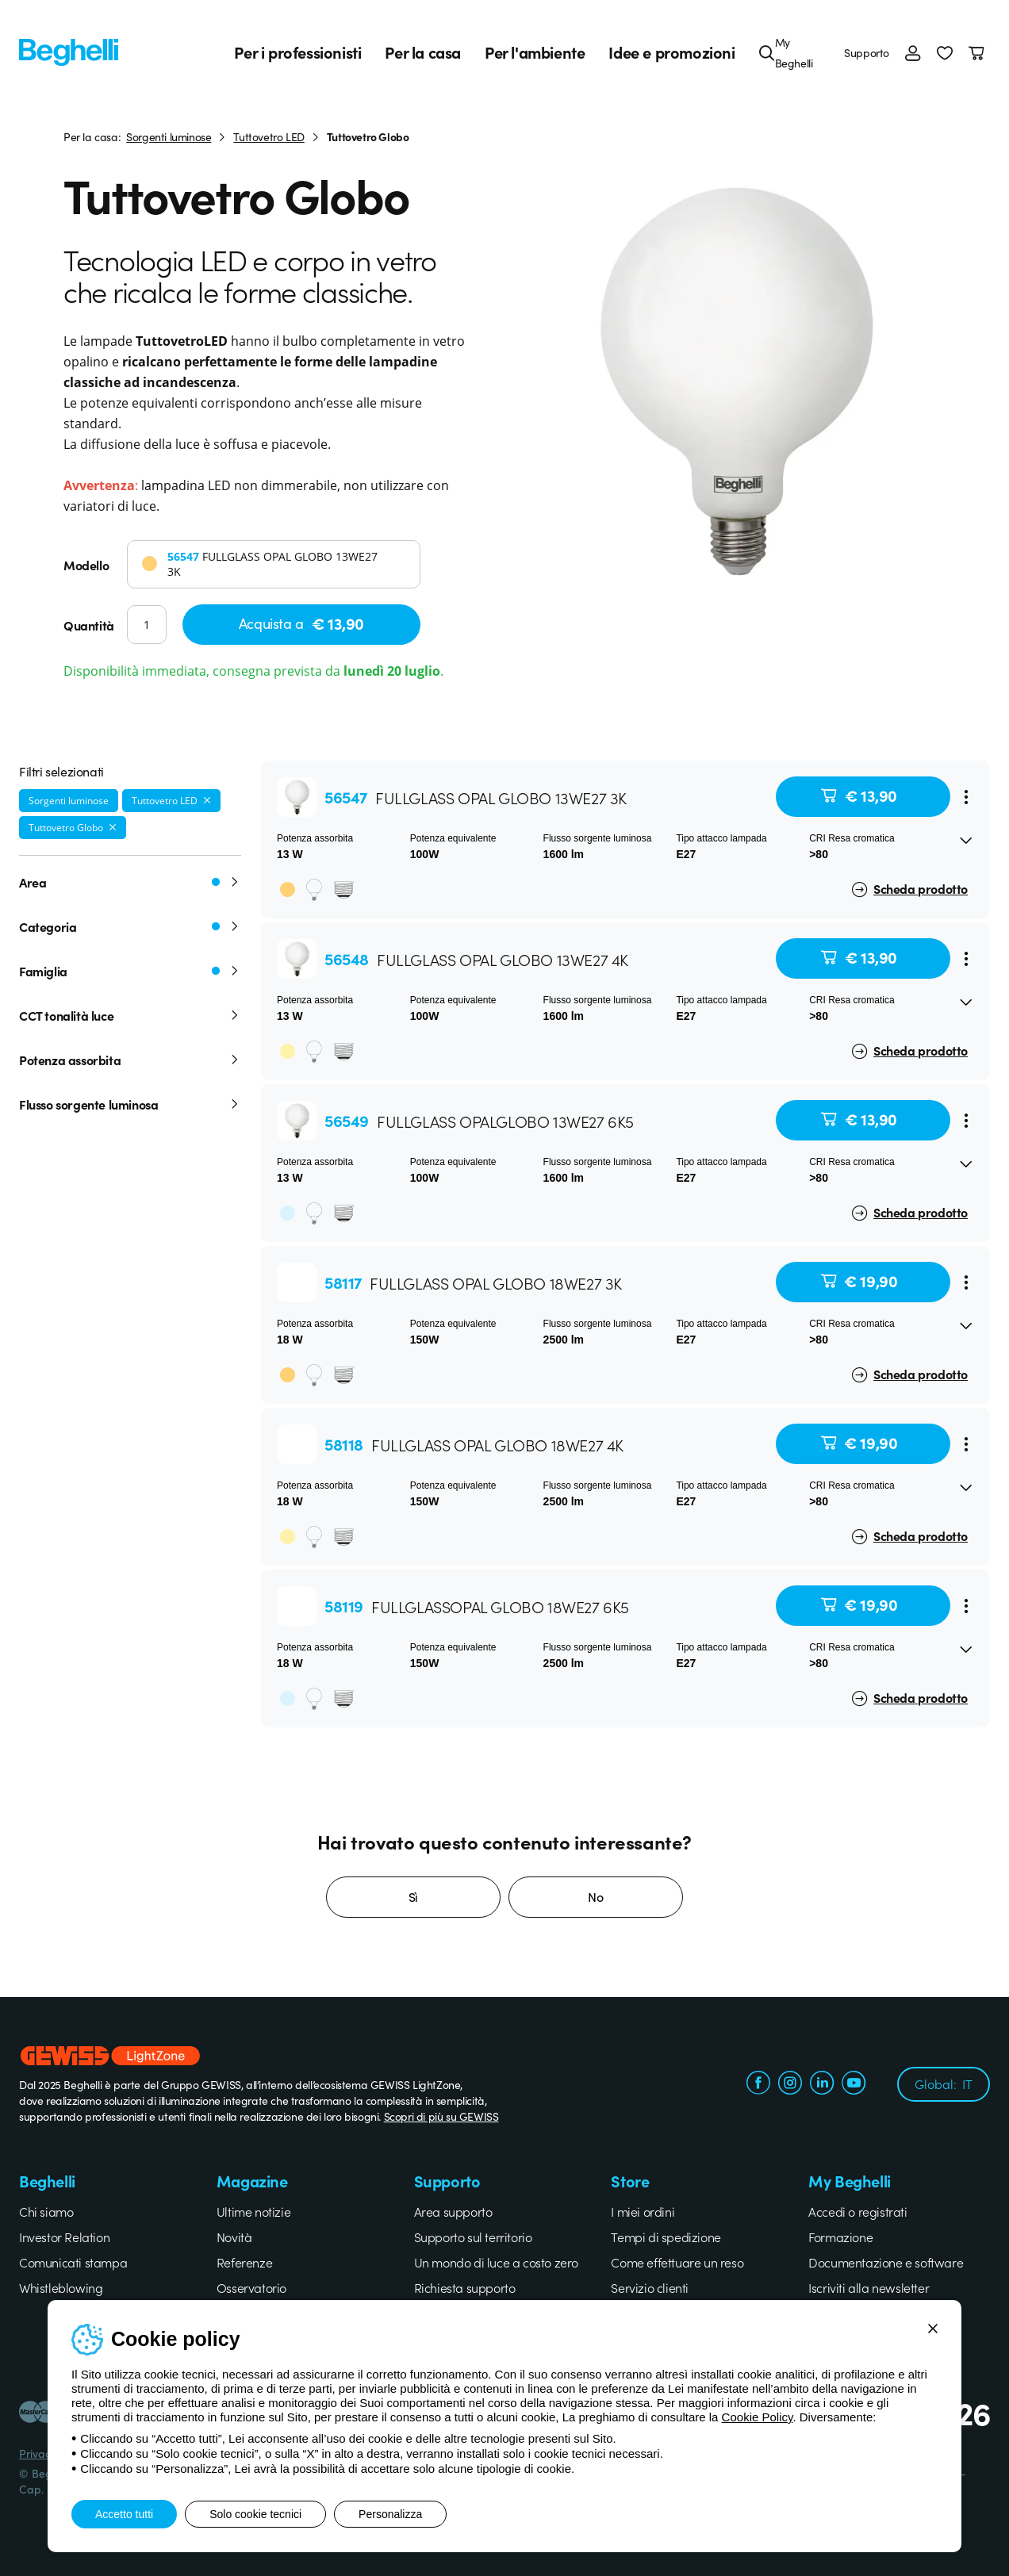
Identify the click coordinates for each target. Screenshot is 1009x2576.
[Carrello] (979, 52)
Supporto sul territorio (473, 2236)
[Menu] (966, 797)
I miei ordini (642, 2211)
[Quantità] (147, 624)
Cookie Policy (757, 2417)
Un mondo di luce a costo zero (496, 2262)
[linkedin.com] (822, 2084)
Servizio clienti (650, 2287)
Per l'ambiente (535, 52)
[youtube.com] (853, 2084)
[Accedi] (913, 52)
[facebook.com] (758, 2084)
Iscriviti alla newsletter (868, 2287)
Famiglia (130, 970)
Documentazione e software (885, 2262)
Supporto (866, 52)
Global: (944, 2083)
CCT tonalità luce (130, 1015)
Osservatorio (251, 2287)
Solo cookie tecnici (255, 2514)
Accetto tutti (124, 2514)
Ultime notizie (253, 2211)
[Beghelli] (68, 50)
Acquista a (301, 623)
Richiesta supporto (465, 2287)
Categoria (130, 926)
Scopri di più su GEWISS (441, 2116)
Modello (86, 564)
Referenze (244, 2262)
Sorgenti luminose (168, 136)
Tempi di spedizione (665, 2236)
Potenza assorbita (130, 1059)
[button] (945, 52)
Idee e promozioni (671, 52)
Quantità (88, 625)
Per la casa (423, 52)
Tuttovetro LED (268, 136)
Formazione (840, 2236)
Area (130, 882)
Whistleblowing (60, 2287)
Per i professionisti (297, 52)
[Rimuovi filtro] (207, 800)
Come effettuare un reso (677, 2262)
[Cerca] (767, 52)
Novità (234, 2236)
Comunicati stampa (73, 2262)
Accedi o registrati (857, 2211)
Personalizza (390, 2514)
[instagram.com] (790, 2084)
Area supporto (453, 2211)
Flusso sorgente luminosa (130, 1104)
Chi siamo (46, 2211)
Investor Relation (64, 2236)
